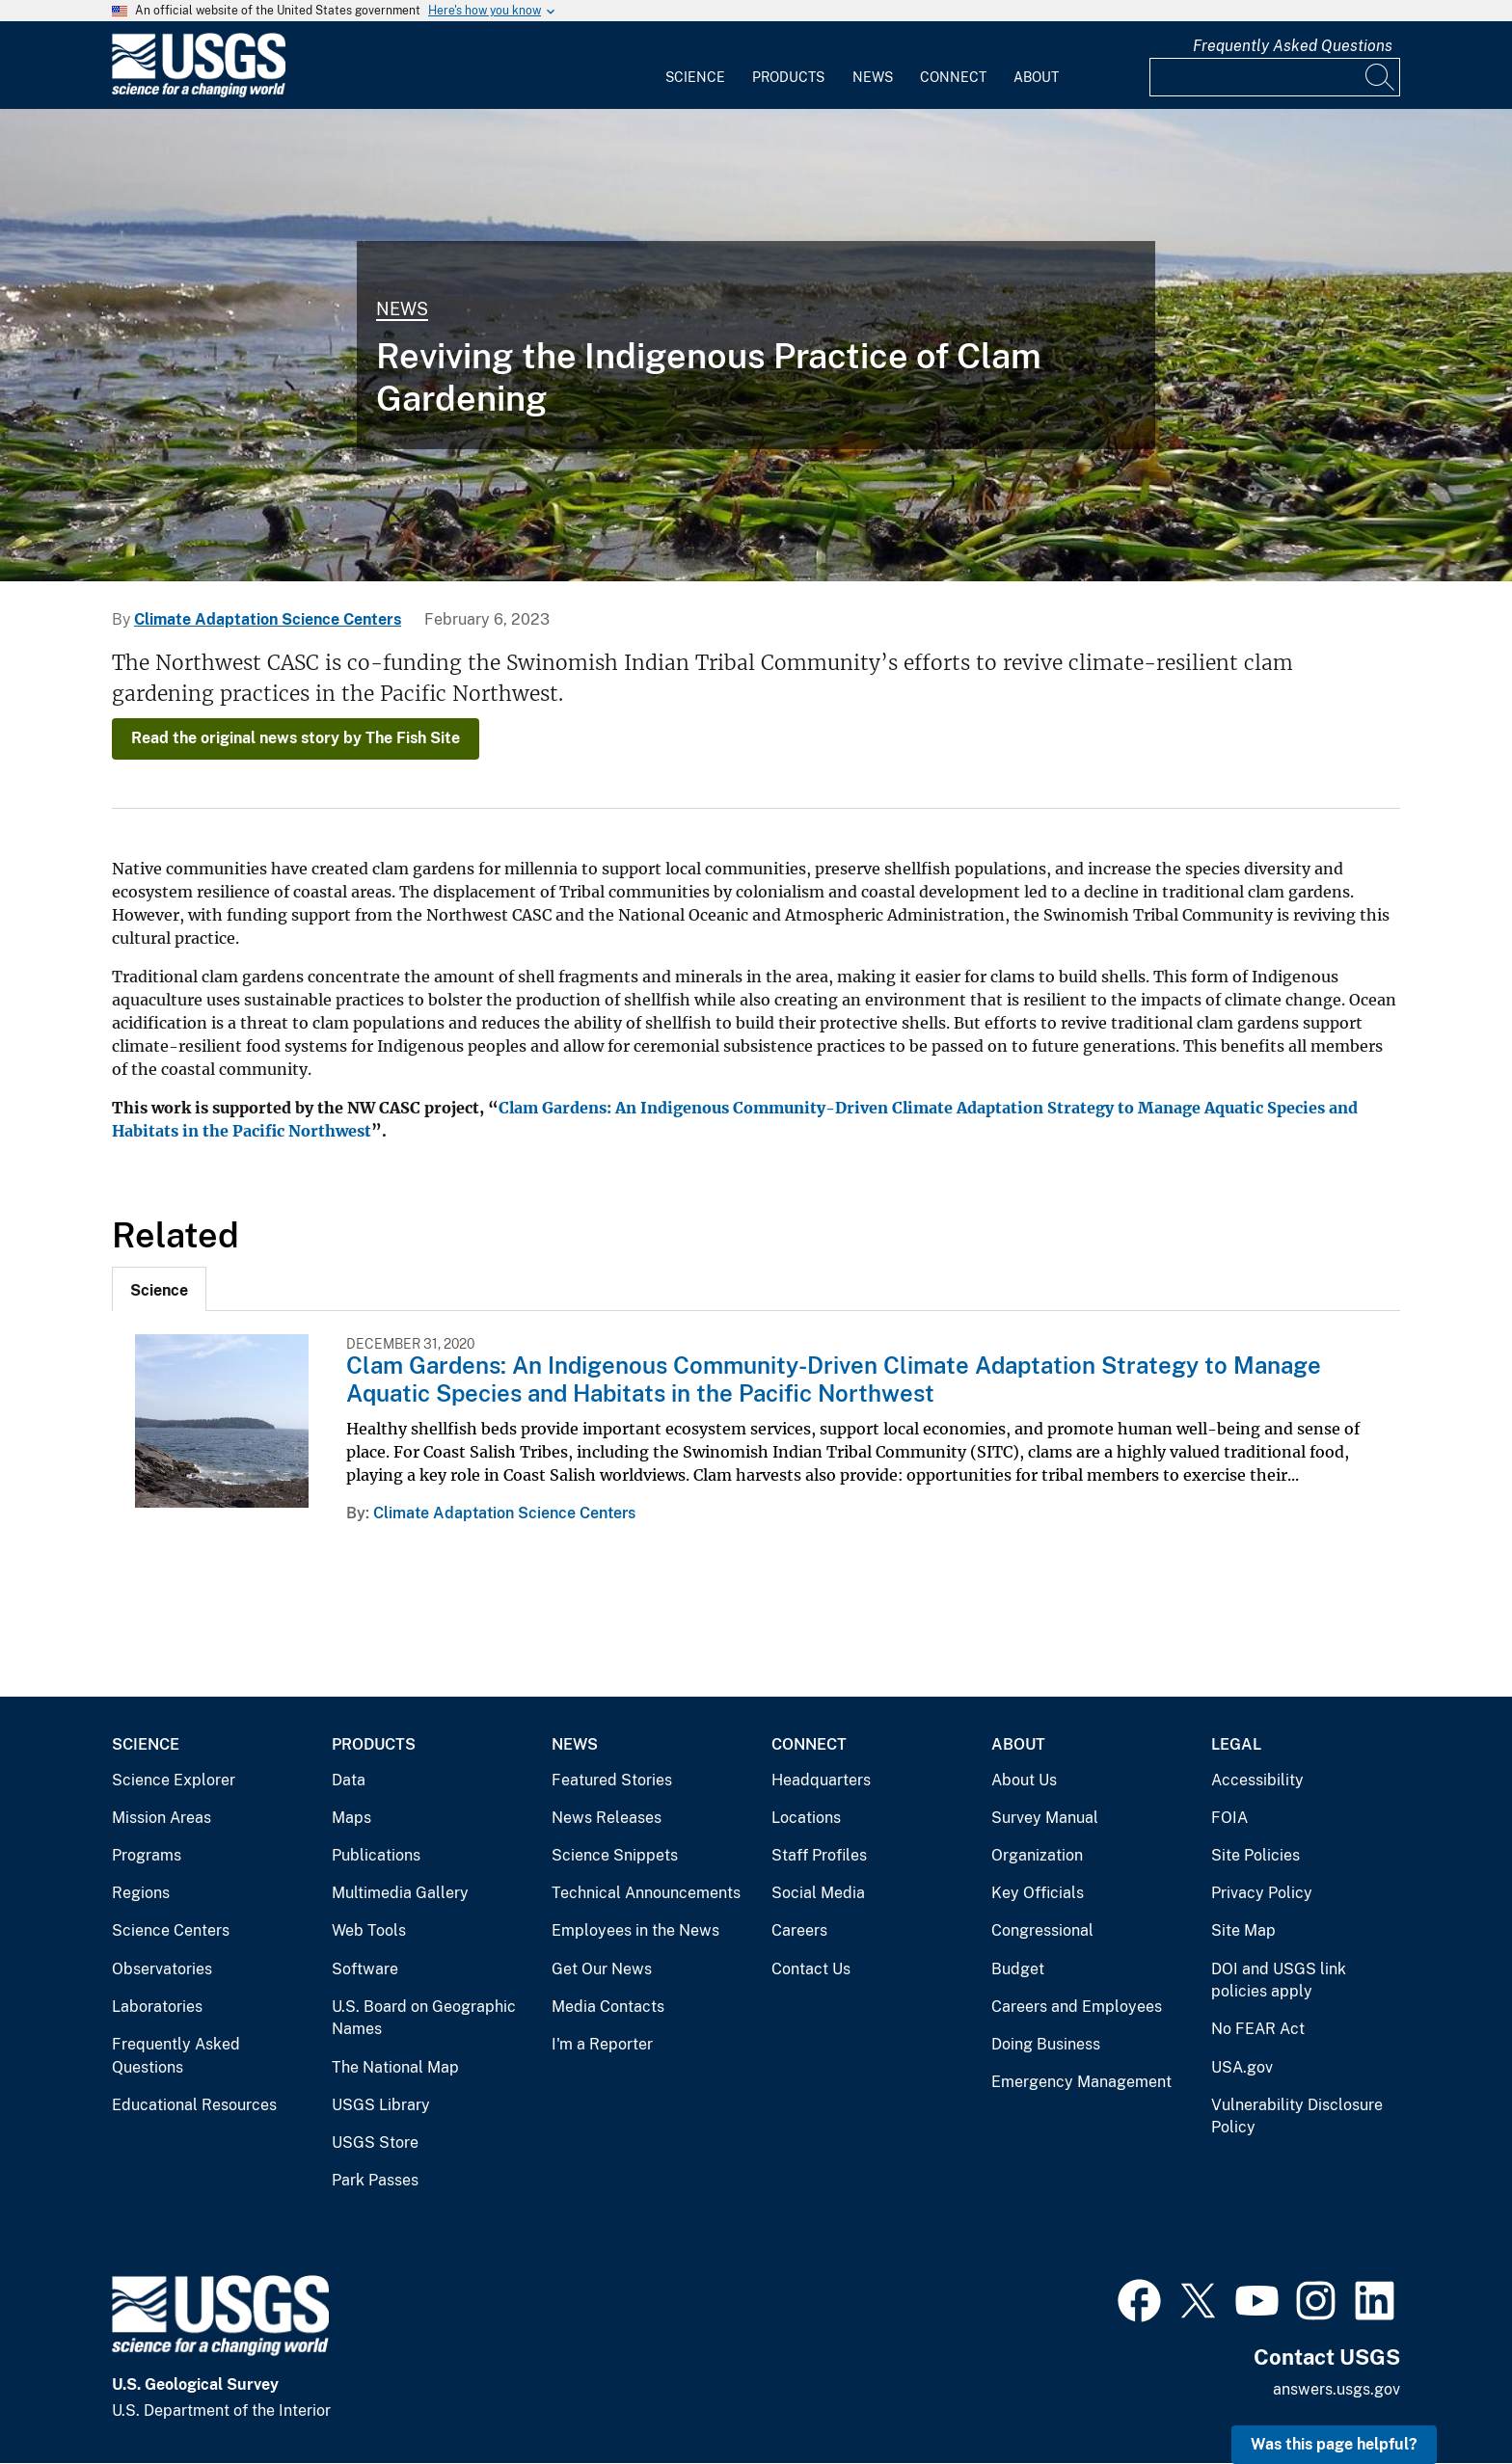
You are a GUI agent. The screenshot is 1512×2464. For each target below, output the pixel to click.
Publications (376, 1855)
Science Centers (171, 1930)
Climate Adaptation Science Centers (267, 619)
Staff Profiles (819, 1855)
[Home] (198, 93)
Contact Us (810, 1969)
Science (695, 77)
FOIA (1229, 1817)
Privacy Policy (1261, 1893)
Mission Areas (161, 1817)
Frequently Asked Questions (1292, 46)
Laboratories (157, 2006)
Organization (1037, 1855)
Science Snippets (615, 1855)
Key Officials (1037, 1893)
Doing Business (1045, 2044)
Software (365, 1969)
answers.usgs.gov (1336, 2389)
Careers (799, 1930)
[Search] (1381, 77)
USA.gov (1242, 2067)
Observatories (162, 1969)
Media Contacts (608, 2006)
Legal (1236, 1744)
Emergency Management (1081, 2082)
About (1036, 77)
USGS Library (381, 2105)
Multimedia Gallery (400, 1893)
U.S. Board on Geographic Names (424, 2018)
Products (788, 77)
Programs (146, 1855)
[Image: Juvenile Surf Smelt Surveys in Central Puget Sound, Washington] (756, 345)
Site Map (1243, 1930)
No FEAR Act (1258, 2029)
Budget (1017, 1969)
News (872, 77)
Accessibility (1257, 1780)
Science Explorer (173, 1780)
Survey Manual (1044, 1817)
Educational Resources (194, 2105)
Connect (953, 77)
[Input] (1274, 77)
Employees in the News (635, 1930)
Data (348, 1780)
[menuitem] (695, 65)
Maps (351, 1817)
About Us (1024, 1780)
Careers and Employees (1076, 2006)
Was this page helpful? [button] (1334, 2444)
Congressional (1042, 1930)
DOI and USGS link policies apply (1278, 1980)
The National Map (395, 2067)
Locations (806, 1817)
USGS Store (375, 2142)
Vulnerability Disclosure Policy (1297, 2116)
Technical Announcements (646, 1893)
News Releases (607, 1817)
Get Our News (602, 1969)
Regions (141, 1893)
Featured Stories (612, 1780)
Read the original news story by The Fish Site (295, 738)
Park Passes (375, 2180)
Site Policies (1255, 1855)
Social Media (818, 1893)
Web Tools (369, 1930)
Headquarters (821, 1780)
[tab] (159, 1289)
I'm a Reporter (602, 2044)
